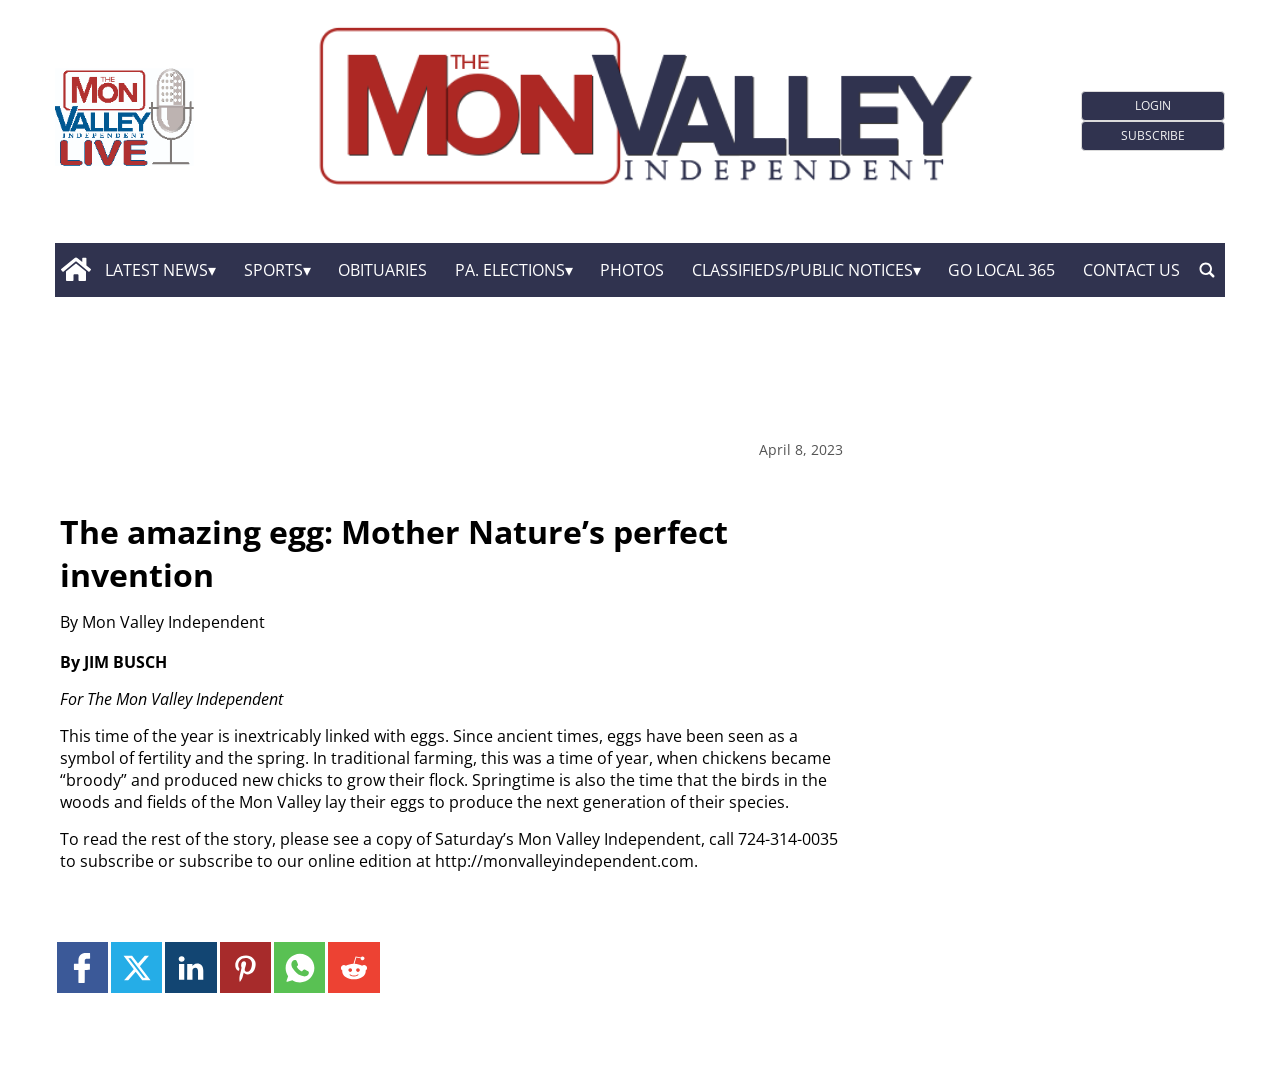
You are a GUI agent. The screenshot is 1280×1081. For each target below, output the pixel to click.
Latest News (156, 270)
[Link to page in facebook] (82, 967)
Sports (273, 270)
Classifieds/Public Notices (802, 270)
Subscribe (1153, 135)
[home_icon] (75, 270)
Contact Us (1131, 270)
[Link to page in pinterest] (245, 967)
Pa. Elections (510, 270)
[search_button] (1207, 270)
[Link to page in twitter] (136, 967)
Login (1153, 105)
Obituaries (382, 270)
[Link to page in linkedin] (190, 967)
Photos (632, 270)
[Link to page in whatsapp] (299, 967)
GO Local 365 (1001, 270)
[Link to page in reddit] (353, 967)
